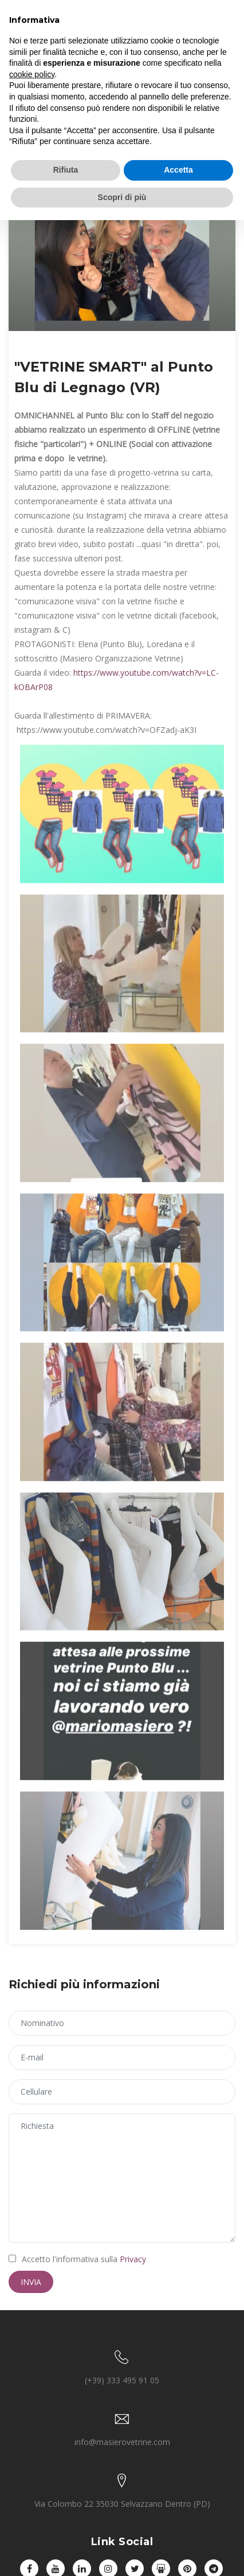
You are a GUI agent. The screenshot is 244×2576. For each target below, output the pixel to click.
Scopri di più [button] (122, 197)
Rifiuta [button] (65, 169)
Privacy (133, 2259)
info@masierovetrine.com (122, 2442)
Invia (31, 2281)
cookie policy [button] (31, 74)
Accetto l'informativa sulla (77, 2259)
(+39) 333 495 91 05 (122, 2380)
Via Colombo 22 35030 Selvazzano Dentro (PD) (122, 2503)
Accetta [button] (178, 169)
